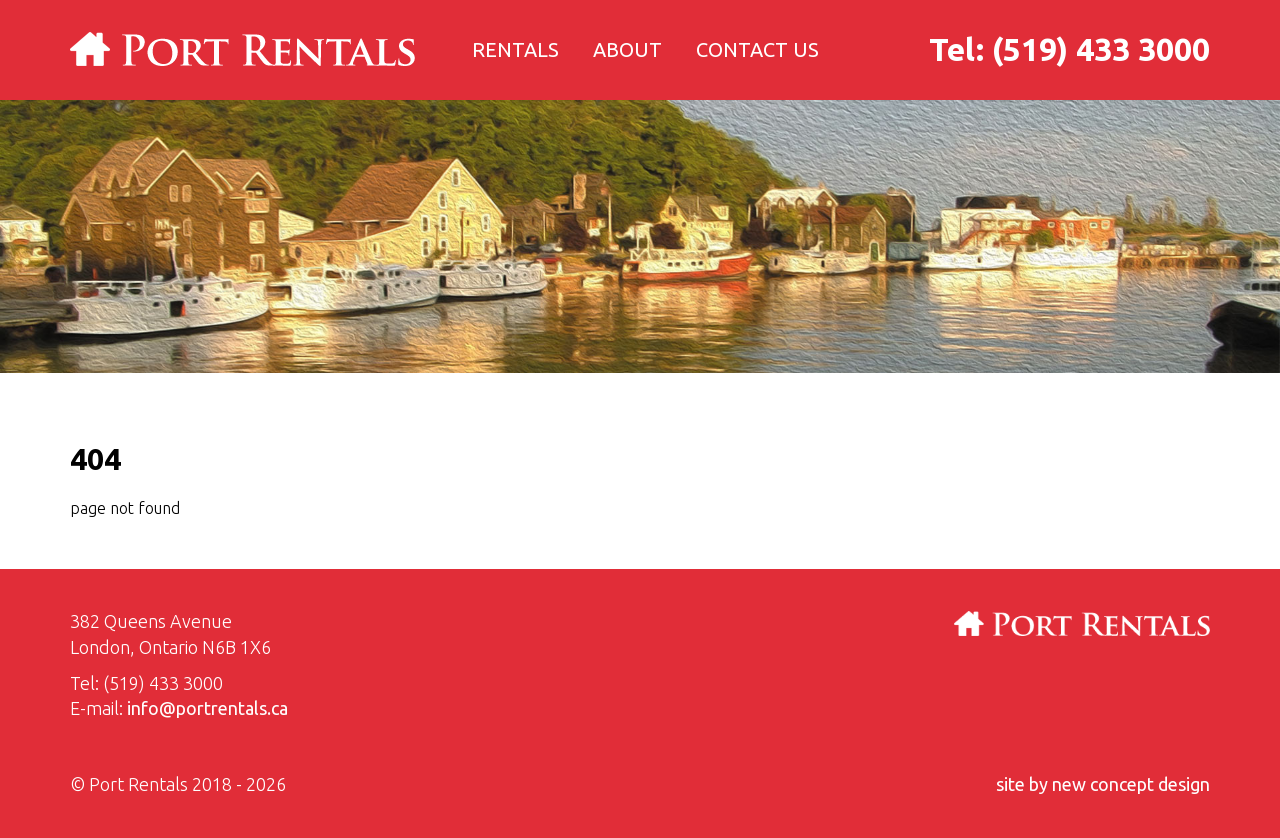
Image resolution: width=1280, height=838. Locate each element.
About (627, 49)
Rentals (515, 49)
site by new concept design (1103, 784)
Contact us (757, 49)
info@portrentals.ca (207, 708)
